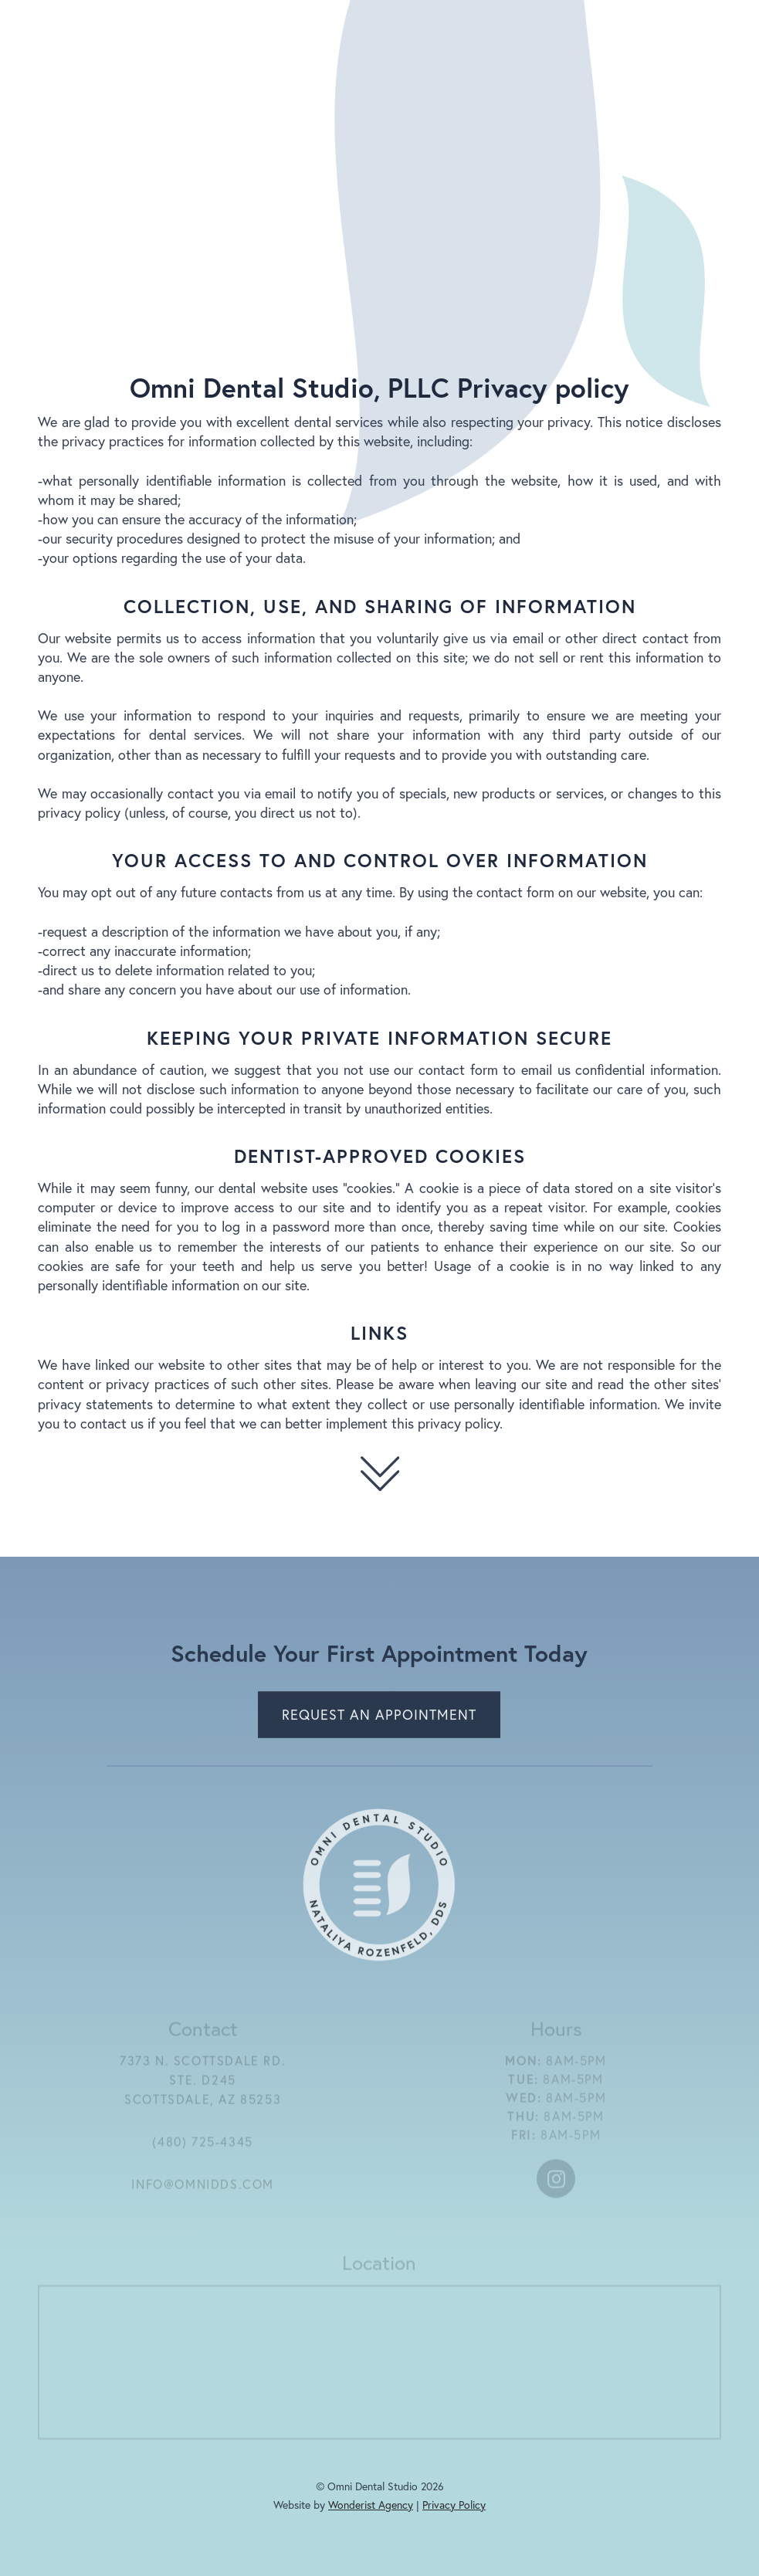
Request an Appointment (380, 1718)
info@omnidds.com (203, 2189)
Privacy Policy (454, 2505)
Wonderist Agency (370, 2505)
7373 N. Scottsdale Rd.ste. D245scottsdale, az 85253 (203, 2085)
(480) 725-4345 (203, 2146)
